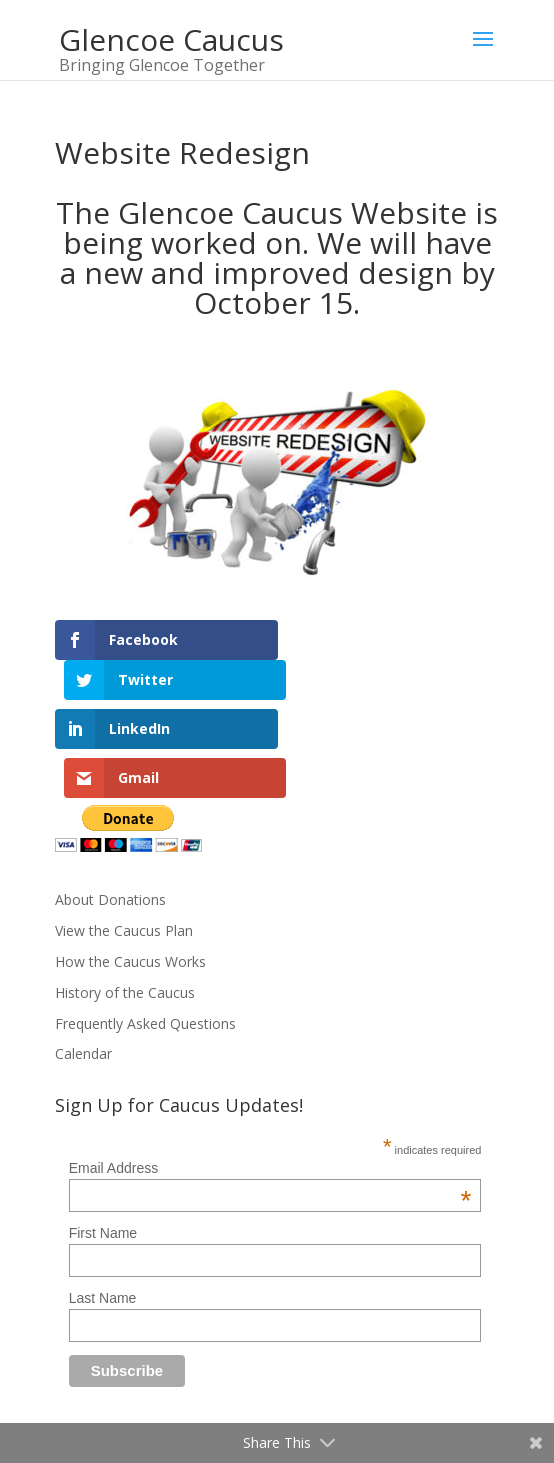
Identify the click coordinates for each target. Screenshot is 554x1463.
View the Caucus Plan (124, 841)
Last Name (103, 1209)
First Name (103, 1144)
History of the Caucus (125, 903)
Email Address (270, 1079)
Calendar (83, 964)
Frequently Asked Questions (145, 933)
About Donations (110, 810)
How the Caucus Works (130, 872)
